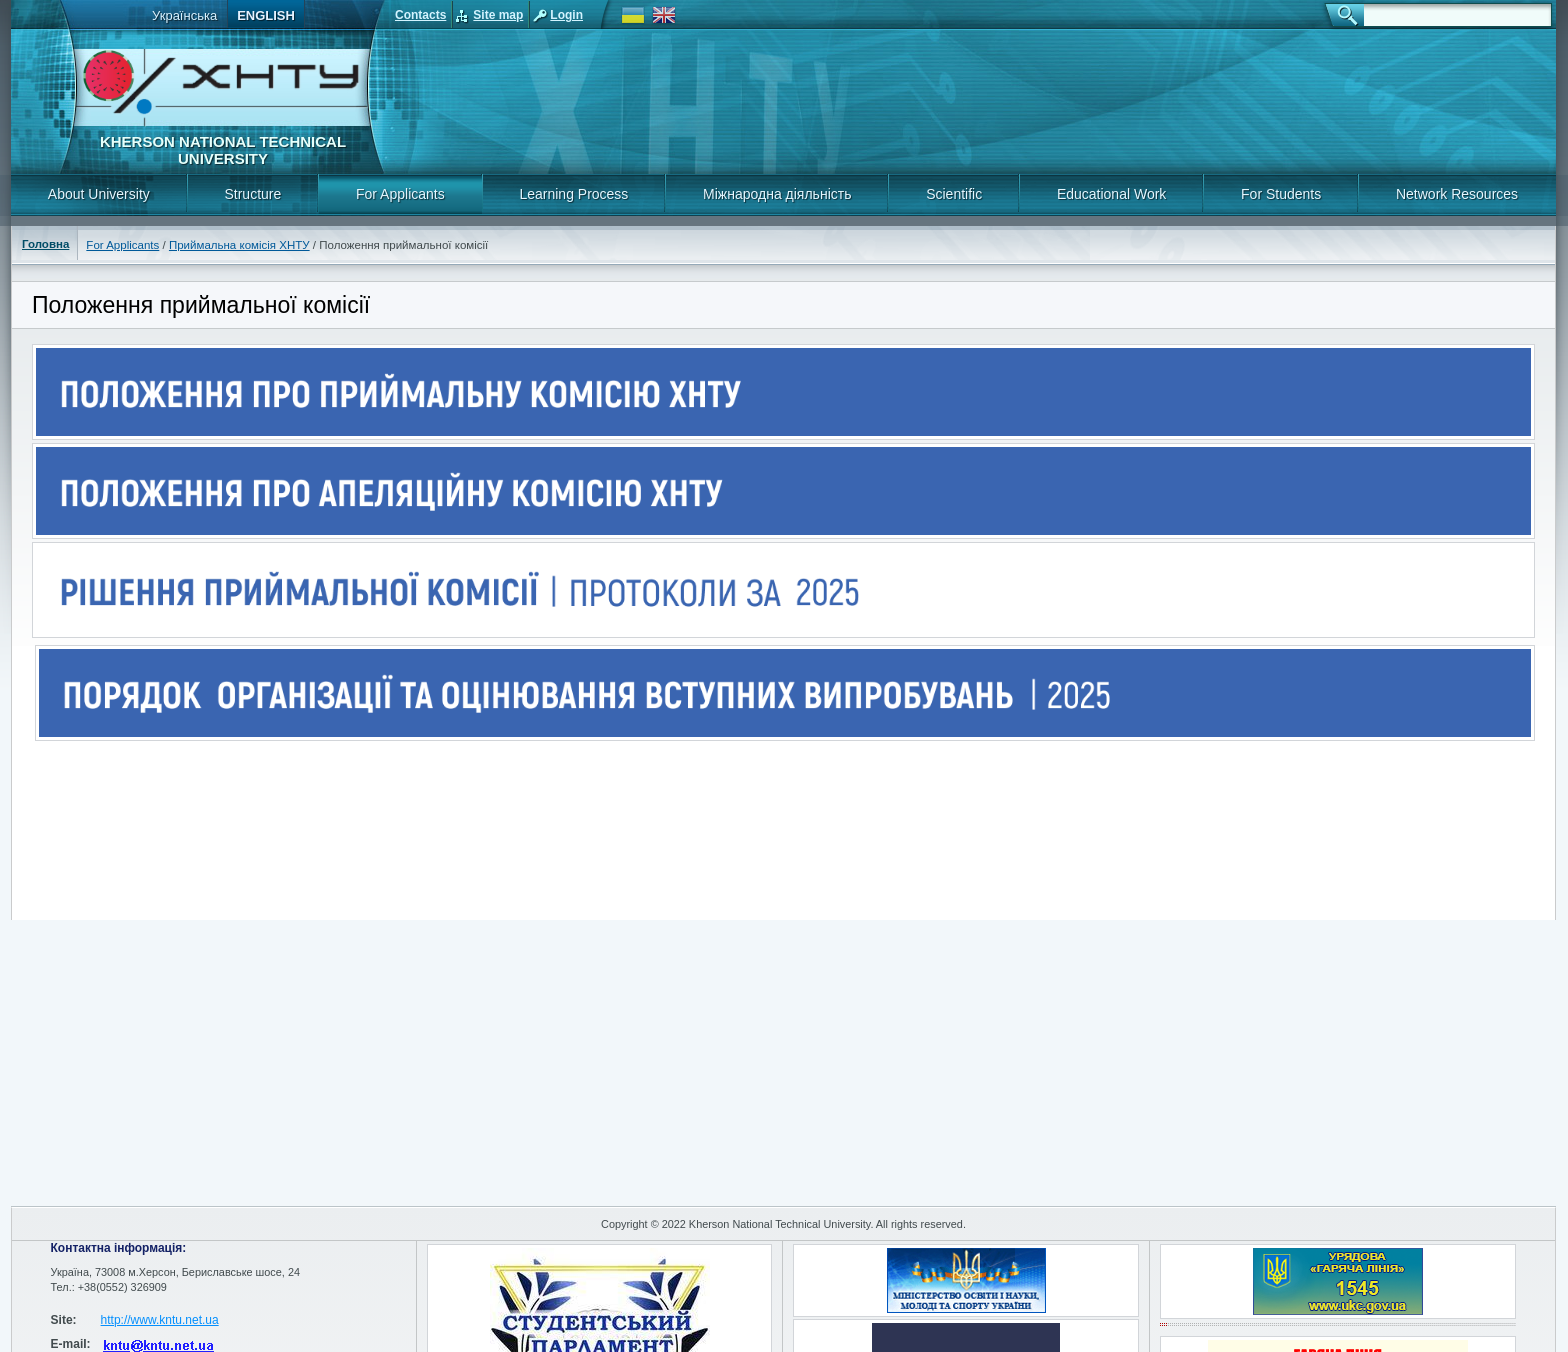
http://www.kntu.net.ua (160, 1320)
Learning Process (573, 194)
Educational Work (1111, 194)
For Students (1281, 194)
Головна (45, 244)
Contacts (420, 15)
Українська (184, 15)
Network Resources (1457, 194)
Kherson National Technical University (223, 150)
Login (566, 15)
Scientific (954, 194)
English (266, 15)
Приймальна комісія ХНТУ (239, 245)
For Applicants (400, 194)
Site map (498, 15)
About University (99, 194)
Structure (252, 194)
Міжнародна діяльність (777, 194)
